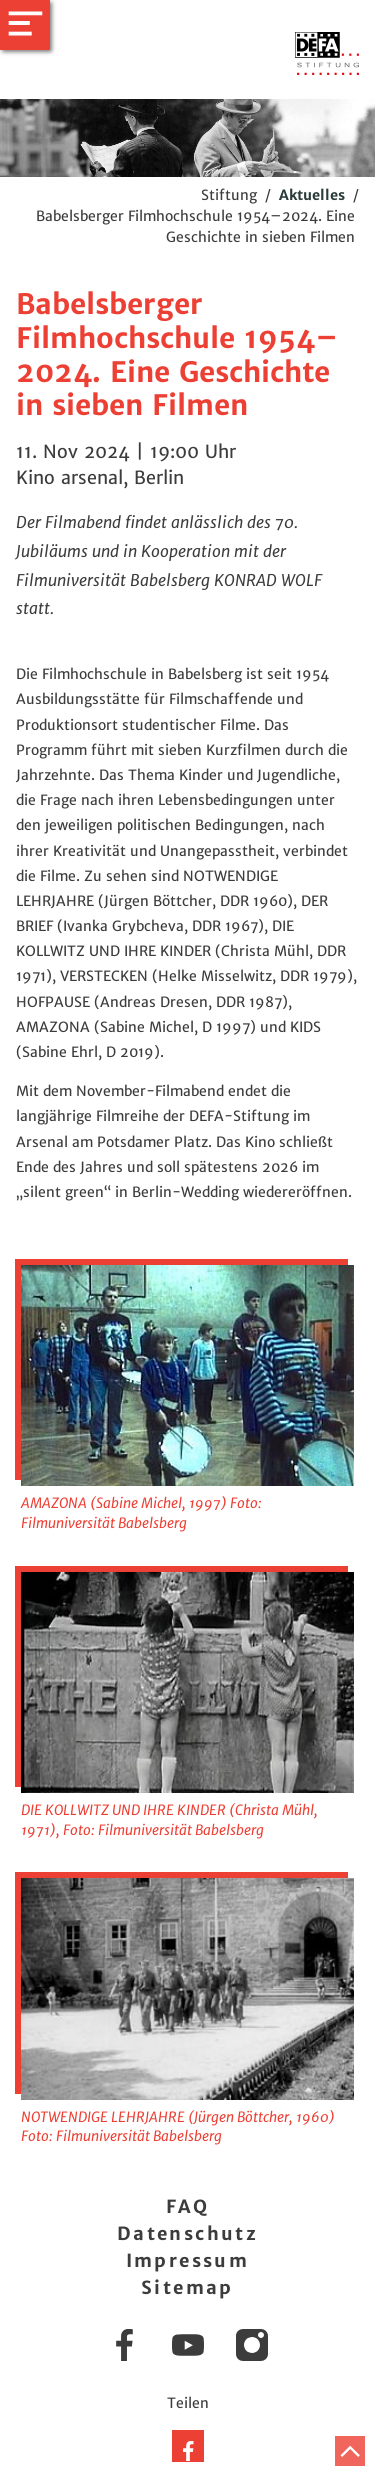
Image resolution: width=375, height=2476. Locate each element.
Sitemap (187, 2287)
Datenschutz (187, 2233)
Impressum (188, 2260)
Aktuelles (312, 195)
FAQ (187, 2206)
